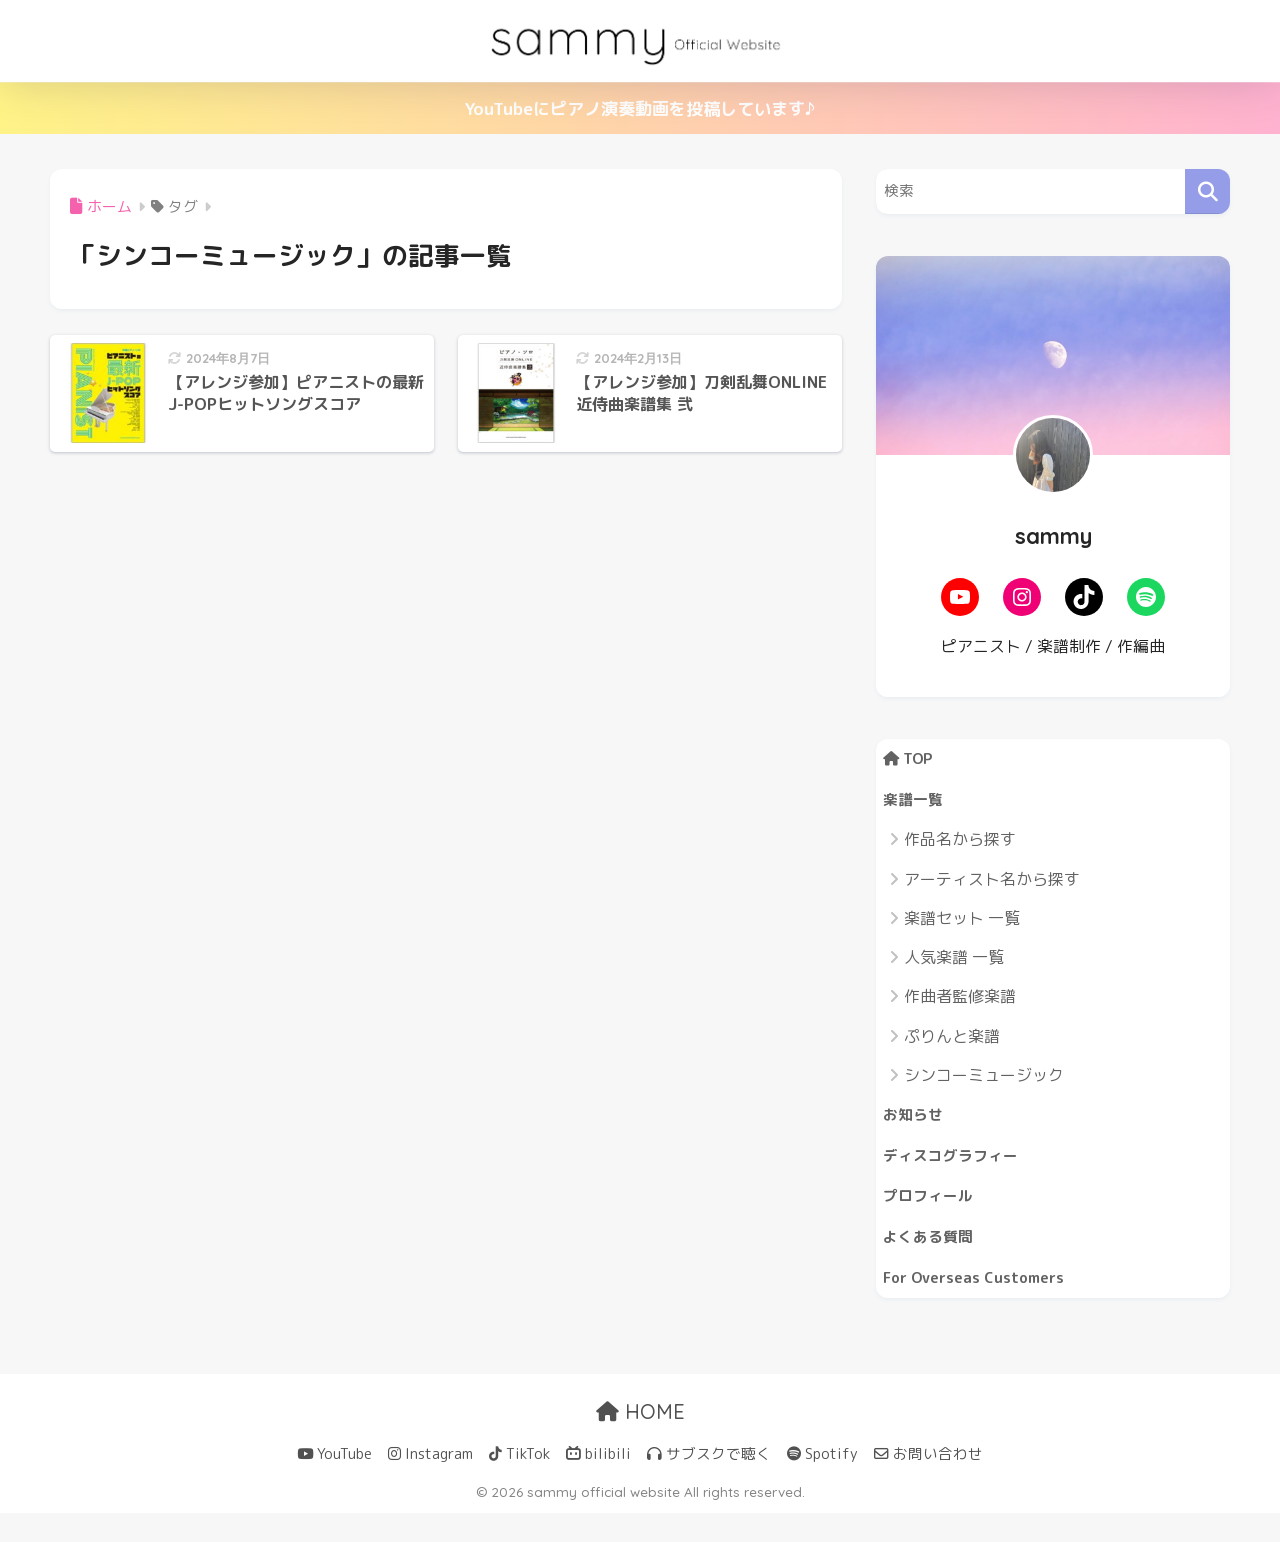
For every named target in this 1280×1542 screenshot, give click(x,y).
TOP (912, 760)
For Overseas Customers (985, 1303)
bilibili (598, 1482)
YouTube (334, 1482)
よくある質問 (934, 1258)
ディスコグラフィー (959, 1169)
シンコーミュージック (984, 1083)
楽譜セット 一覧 (962, 926)
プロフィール (934, 1214)
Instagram (430, 1482)
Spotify (822, 1482)
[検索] (1207, 191)
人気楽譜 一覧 (954, 965)
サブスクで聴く (709, 1482)
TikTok (519, 1482)
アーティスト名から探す (992, 887)
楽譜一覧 (917, 805)
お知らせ (917, 1124)
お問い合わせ (928, 1482)
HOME (640, 1440)
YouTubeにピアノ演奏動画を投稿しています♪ (640, 108)
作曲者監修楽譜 (960, 1005)
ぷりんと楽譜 (952, 1044)
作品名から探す (960, 848)
